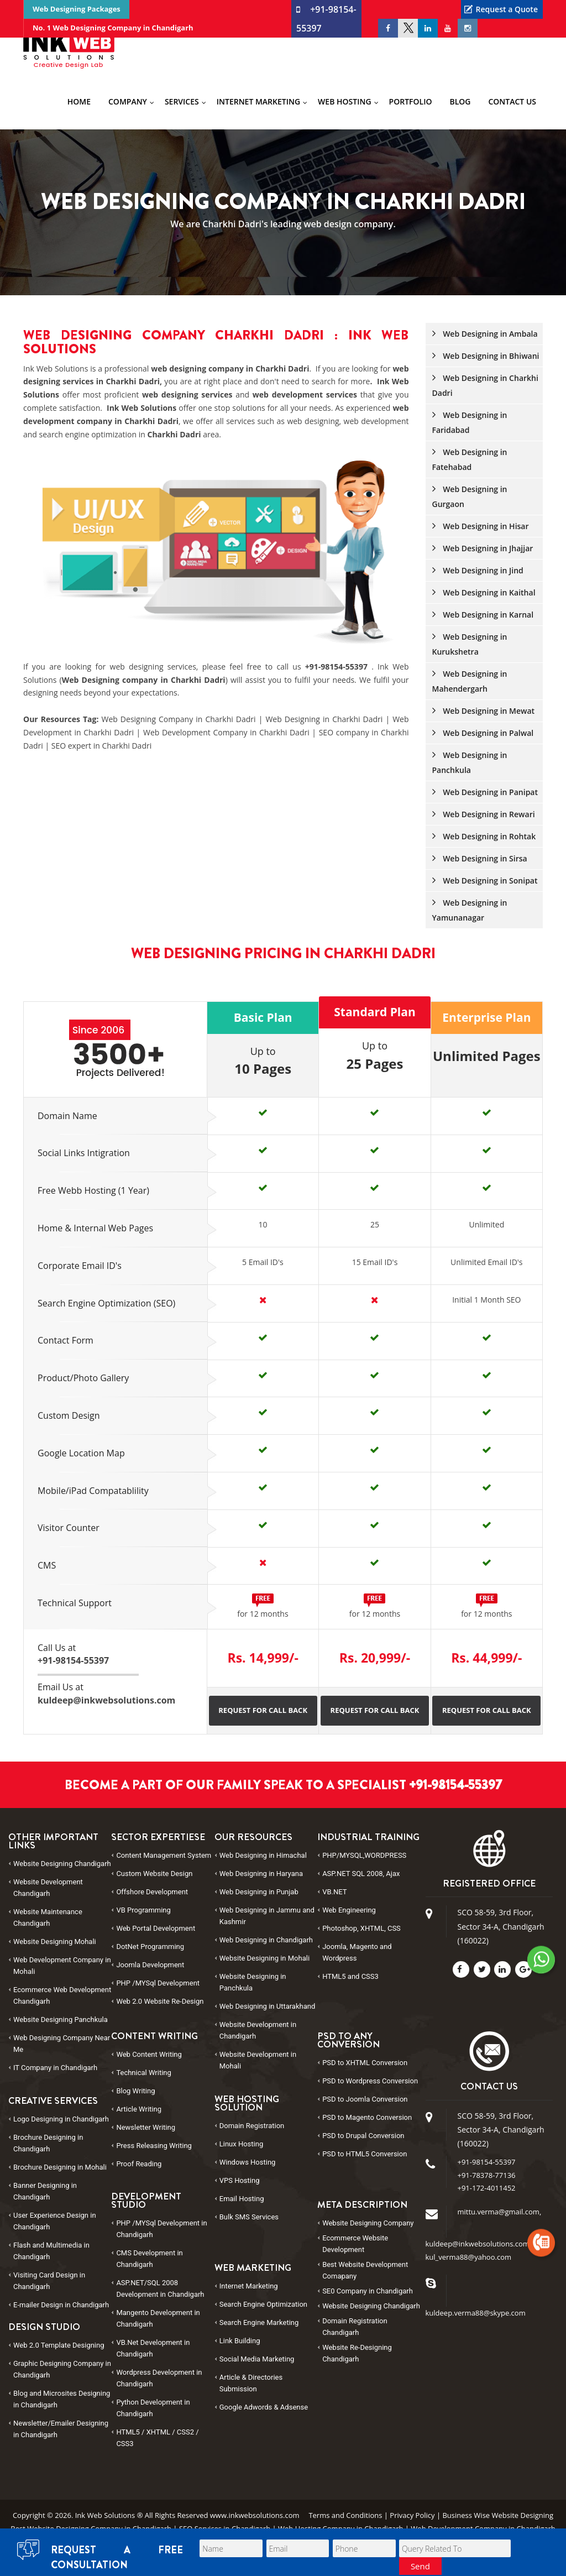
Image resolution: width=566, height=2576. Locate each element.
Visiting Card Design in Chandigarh (49, 2281)
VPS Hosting (239, 2180)
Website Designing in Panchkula (252, 1982)
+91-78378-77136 (487, 2175)
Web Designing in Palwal (483, 733)
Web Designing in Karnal (483, 614)
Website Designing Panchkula (60, 2019)
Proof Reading (138, 2164)
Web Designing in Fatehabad (469, 459)
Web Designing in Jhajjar (482, 548)
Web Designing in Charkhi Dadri (485, 385)
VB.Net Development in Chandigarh (153, 2348)
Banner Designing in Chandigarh (45, 2191)
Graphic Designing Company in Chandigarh (62, 2369)
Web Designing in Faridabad (469, 422)
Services (182, 101)
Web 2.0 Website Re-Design (159, 2001)
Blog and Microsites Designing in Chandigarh (61, 2399)
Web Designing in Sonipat (485, 880)
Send (420, 2566)
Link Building (239, 2341)
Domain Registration (252, 2126)
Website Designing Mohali (54, 1941)
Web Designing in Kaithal (484, 592)
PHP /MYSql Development (158, 1983)
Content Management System (163, 1855)
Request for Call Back (262, 1710)
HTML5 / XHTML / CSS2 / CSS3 (157, 2438)
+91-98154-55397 (338, 666)
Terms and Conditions (345, 2515)
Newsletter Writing (145, 2127)
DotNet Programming (150, 1946)
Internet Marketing (258, 101)
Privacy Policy (412, 2515)
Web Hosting (344, 101)
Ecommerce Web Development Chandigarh (62, 1995)
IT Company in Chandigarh (55, 2067)
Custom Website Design (154, 1873)
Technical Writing (143, 2072)
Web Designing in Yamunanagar (469, 910)
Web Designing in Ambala (485, 333)
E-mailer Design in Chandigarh (61, 2305)
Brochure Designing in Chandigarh (48, 2143)
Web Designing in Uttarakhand (267, 2006)
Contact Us (512, 101)
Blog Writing (135, 2091)
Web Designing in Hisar (480, 526)
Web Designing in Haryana (261, 1873)
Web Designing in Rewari (483, 814)
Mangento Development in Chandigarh (158, 2318)
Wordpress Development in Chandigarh (159, 2378)
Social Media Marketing (257, 2359)
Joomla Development (150, 1965)
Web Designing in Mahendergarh (469, 681)
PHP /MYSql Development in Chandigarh (161, 2229)
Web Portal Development (155, 1928)
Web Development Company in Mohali (62, 1966)
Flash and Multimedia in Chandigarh (51, 2251)
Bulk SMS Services (249, 2217)
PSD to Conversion (364, 2062)
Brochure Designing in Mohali (60, 2167)
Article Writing (138, 2109)
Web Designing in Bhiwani (485, 356)
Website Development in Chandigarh (257, 2030)
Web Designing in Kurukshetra (469, 644)
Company (127, 101)
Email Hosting (241, 2198)
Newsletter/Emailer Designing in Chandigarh (60, 2429)
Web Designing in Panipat (485, 792)
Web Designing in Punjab (258, 1892)
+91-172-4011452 (487, 2188)
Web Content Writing (148, 2054)
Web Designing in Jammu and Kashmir (267, 1916)
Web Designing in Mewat (483, 711)
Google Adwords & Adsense (263, 2407)
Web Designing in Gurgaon (469, 496)
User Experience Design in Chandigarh (54, 2221)
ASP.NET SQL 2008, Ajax (361, 1873)
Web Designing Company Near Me (61, 2044)
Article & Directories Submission (250, 2383)
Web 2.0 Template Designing (58, 2345)
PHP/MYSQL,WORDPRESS (364, 1855)
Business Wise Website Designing (497, 2515)
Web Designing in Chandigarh (266, 1940)
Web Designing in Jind (477, 570)
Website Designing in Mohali (264, 1958)
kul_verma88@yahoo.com (469, 2257)
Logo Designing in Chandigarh (61, 2119)
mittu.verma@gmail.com (498, 2212)
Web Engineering (349, 1910)
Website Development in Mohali (257, 2060)
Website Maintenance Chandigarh (47, 1917)
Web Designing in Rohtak (484, 836)
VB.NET (334, 1892)
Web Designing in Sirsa (479, 858)
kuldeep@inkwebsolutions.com (478, 2244)
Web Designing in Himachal (263, 1855)
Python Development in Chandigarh (153, 2408)
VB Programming (143, 1910)
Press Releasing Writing (154, 2145)
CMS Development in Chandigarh (149, 2259)
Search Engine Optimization (263, 2304)
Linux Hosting (241, 2144)
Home (79, 101)
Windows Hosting (247, 2162)
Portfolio (410, 101)
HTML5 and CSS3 (350, 1976)
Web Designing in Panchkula (469, 762)
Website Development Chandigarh (48, 1888)
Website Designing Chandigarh (62, 1863)
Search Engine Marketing (259, 2322)
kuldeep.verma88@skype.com (476, 2313)
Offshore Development (152, 1892)
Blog (459, 101)
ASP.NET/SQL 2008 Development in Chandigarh (160, 2288)
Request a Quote (506, 9)
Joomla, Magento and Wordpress (357, 1952)
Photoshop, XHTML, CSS (361, 1928)
